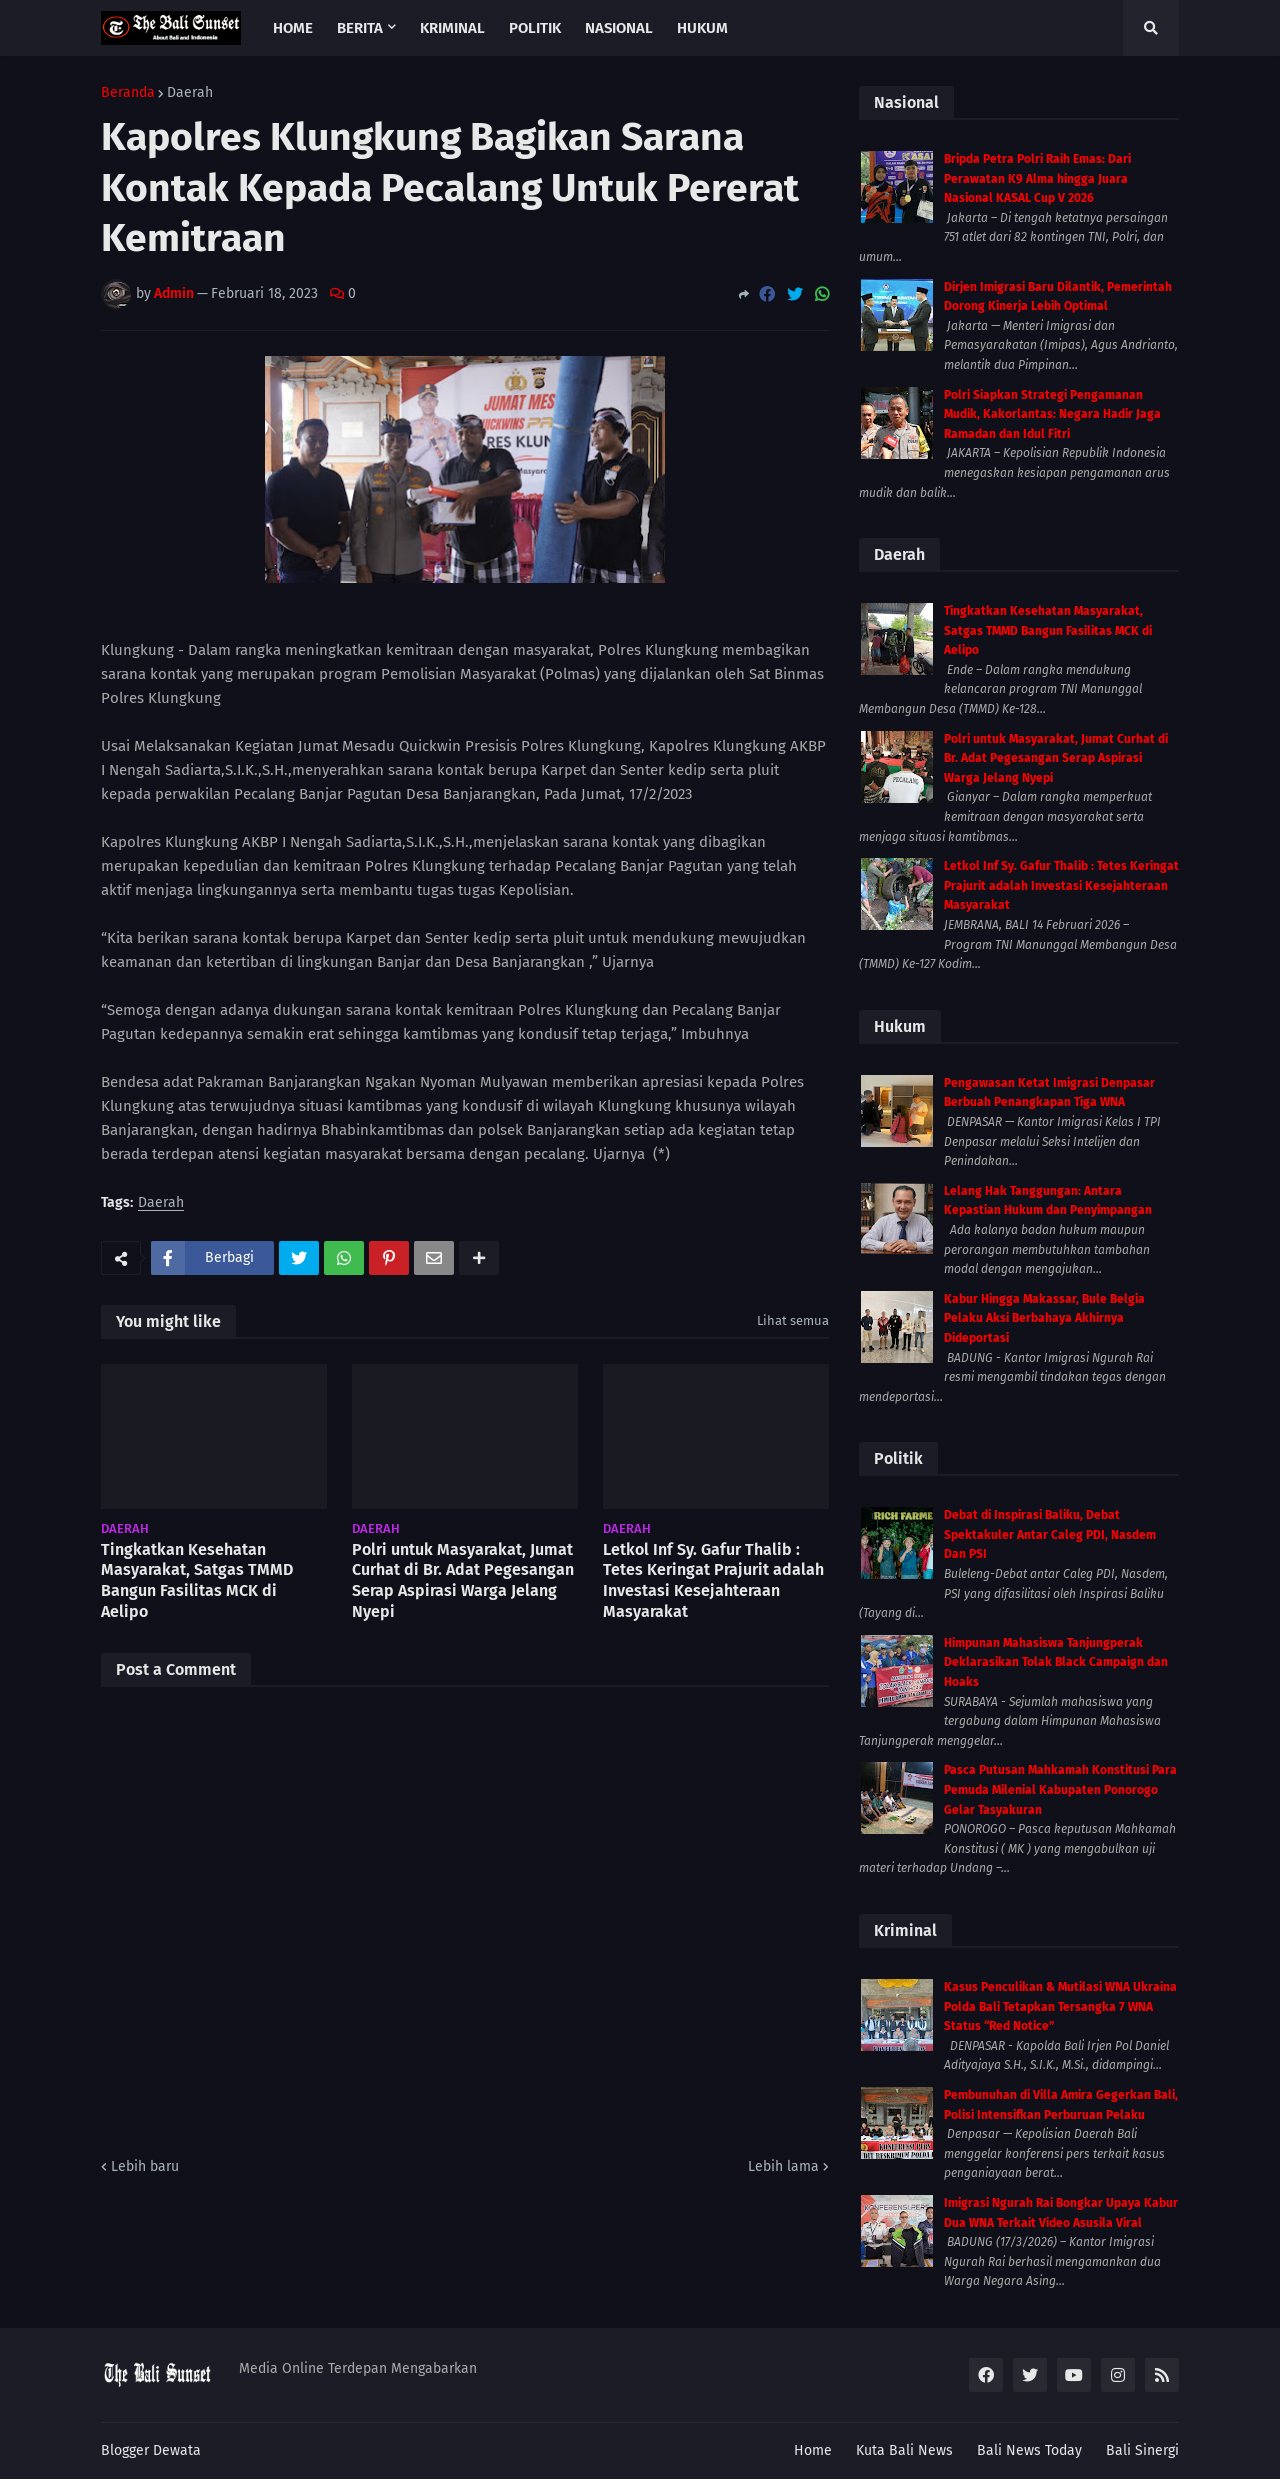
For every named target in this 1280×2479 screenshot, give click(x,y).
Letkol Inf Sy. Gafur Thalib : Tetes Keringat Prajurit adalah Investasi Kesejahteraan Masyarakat (713, 1580)
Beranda (128, 93)
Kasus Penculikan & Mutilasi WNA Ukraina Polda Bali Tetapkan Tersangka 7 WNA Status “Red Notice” (1060, 2006)
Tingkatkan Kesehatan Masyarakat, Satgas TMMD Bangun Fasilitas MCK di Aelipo (197, 1580)
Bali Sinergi (1142, 2450)
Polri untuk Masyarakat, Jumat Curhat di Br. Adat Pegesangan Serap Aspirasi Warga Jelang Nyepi (463, 1580)
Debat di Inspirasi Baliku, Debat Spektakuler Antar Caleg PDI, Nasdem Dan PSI (1050, 1534)
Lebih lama (783, 2166)
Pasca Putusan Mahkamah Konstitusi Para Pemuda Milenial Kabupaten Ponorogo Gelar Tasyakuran (1060, 1789)
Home (813, 2450)
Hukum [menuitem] (702, 28)
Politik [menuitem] (535, 28)
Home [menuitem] (293, 28)
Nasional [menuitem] (619, 28)
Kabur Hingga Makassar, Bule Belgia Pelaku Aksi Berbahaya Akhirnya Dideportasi (1044, 1318)
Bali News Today (1029, 2450)
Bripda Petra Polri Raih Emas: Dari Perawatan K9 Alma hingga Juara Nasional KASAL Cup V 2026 (1037, 178)
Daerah (190, 93)
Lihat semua (793, 1320)
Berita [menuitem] (360, 28)
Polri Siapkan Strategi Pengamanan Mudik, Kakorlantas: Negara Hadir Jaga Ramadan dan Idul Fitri (1052, 414)
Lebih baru (145, 2166)
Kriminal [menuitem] (452, 28)
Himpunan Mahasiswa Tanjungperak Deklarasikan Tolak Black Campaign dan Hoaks (1056, 1662)
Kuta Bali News (904, 2450)
